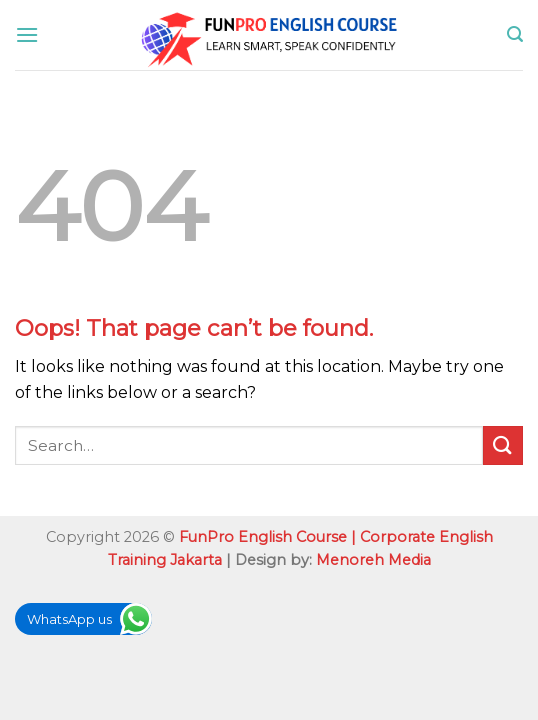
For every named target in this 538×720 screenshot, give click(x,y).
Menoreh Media (373, 560)
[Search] (515, 34)
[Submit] (503, 445)
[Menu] (27, 34)
